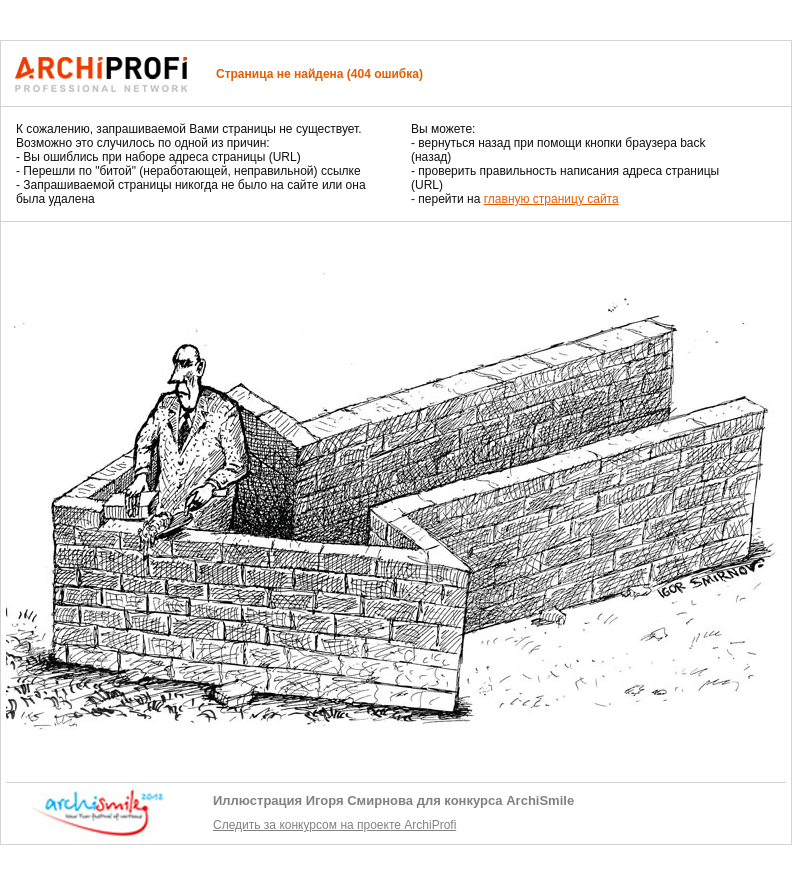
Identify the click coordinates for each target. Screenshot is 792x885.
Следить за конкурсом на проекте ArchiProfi (334, 825)
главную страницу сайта (551, 199)
